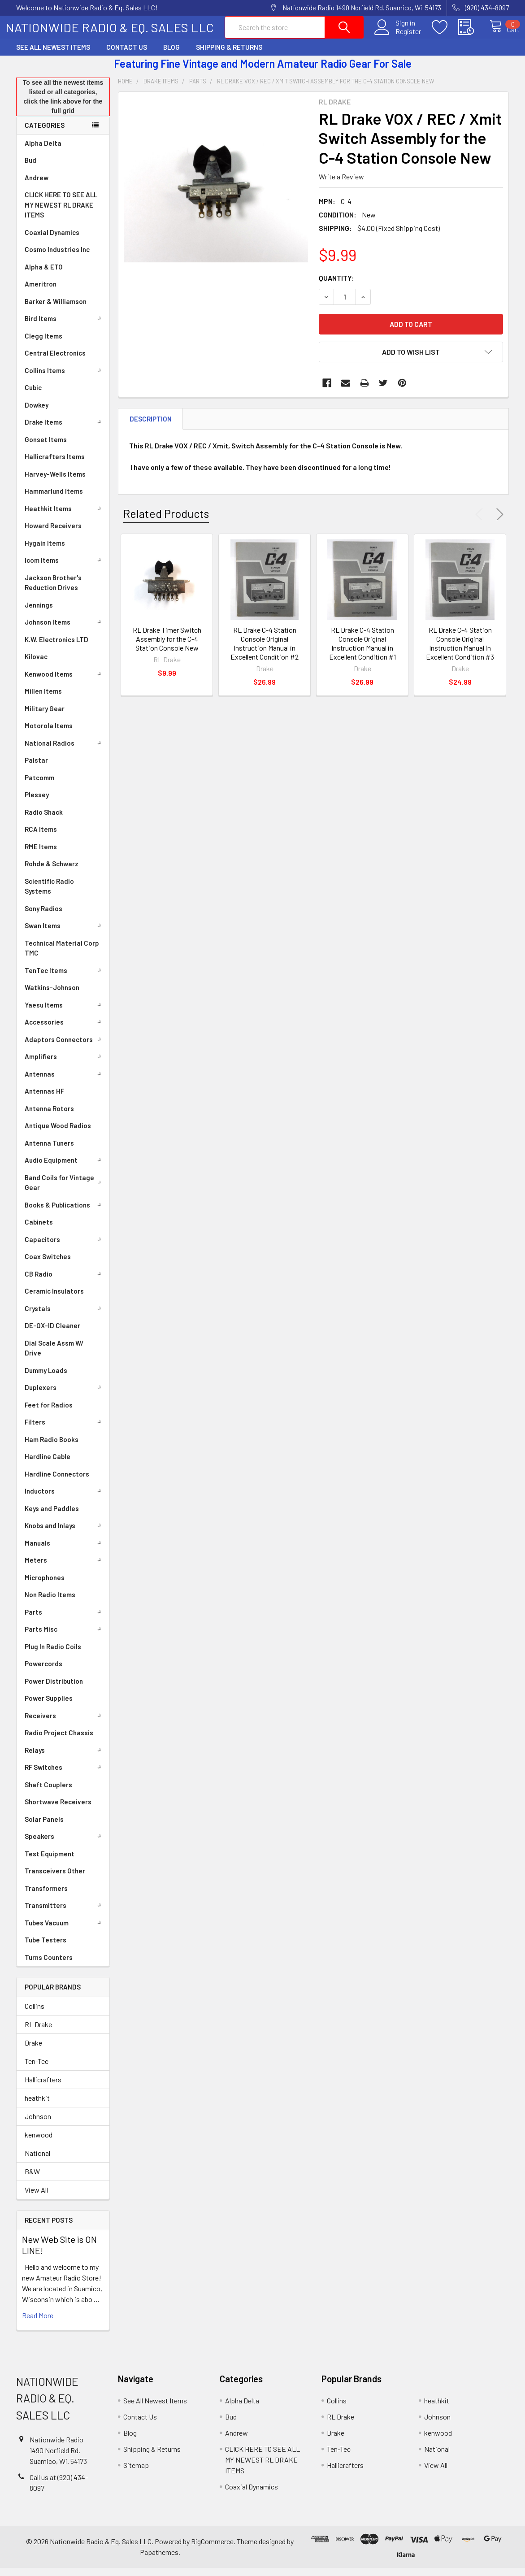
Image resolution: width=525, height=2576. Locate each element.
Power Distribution (54, 1689)
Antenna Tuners (49, 1151)
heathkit (37, 2106)
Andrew (36, 186)
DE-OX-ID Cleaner (52, 1333)
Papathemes (159, 2560)
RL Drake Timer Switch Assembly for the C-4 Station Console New (167, 647)
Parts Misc (64, 1637)
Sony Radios (43, 916)
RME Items (41, 855)
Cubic (33, 395)
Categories (45, 133)
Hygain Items (45, 551)
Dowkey (36, 413)
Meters (64, 1568)
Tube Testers (45, 1948)
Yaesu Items (64, 1013)
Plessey (37, 803)
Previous (481, 522)
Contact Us (126, 55)
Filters (64, 1430)
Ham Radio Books (51, 1447)
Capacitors (64, 1247)
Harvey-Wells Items (55, 482)
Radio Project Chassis (59, 1741)
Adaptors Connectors (64, 1047)
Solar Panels (44, 1827)
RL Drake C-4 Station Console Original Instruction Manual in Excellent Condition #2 (264, 651)
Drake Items (64, 430)
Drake (33, 2050)
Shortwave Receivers (58, 1810)
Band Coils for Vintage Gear (65, 1191)
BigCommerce (212, 2549)
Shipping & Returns (229, 55)
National (37, 2161)
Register (399, 36)
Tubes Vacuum (64, 1931)
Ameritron (40, 292)
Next (498, 522)
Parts (64, 1620)
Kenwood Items (64, 682)
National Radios (64, 751)
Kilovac (36, 664)
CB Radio (64, 1282)
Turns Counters (49, 1965)
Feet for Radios (49, 1413)
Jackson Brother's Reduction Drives (53, 591)
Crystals (64, 1316)
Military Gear (45, 716)
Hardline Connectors (57, 1482)
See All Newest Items (53, 55)
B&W (32, 2179)
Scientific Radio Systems (49, 894)
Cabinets (39, 1230)
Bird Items (64, 326)
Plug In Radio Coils (53, 1655)
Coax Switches (48, 1264)
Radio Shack (44, 820)
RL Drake (38, 2032)
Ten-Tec (36, 2069)
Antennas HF (44, 1099)
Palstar (36, 768)
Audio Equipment (64, 1168)
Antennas (64, 1082)
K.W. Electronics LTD (56, 647)
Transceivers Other (55, 1879)
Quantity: (336, 286)
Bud (30, 168)
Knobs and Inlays (64, 1533)
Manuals (64, 1551)
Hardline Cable (47, 1464)
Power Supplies (49, 1706)
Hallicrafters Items (55, 464)
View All (36, 2198)
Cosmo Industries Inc (57, 257)
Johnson (38, 2124)
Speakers (64, 1844)
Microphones (45, 1585)
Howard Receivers (53, 534)
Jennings (39, 613)
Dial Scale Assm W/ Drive (54, 1356)
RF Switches (64, 1775)
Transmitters (64, 1913)
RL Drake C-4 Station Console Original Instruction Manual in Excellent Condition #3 (460, 651)
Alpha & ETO (44, 275)
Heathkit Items (64, 517)
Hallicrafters (43, 2087)
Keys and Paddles (52, 1516)
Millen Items (43, 699)
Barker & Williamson (56, 309)
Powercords (43, 1672)
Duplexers (64, 1395)
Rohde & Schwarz (51, 872)
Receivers (64, 1724)
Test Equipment (49, 1862)
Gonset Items (46, 447)
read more (37, 2323)
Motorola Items (49, 734)
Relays (64, 1758)
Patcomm (39, 786)
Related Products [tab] (166, 521)
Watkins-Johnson (52, 995)
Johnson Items (64, 630)
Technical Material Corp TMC (62, 956)
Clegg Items (43, 344)
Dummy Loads (46, 1378)
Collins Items (64, 378)
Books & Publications (64, 1213)
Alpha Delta (43, 151)
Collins (34, 2014)
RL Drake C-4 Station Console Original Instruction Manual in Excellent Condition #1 (362, 651)
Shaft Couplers (48, 1793)
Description (151, 427)
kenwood (38, 2142)
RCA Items (41, 837)
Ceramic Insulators (54, 1299)
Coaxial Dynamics (52, 240)
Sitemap (136, 2473)
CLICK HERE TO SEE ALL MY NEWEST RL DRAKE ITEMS (61, 213)
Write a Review (341, 184)
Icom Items (64, 568)
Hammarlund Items (54, 499)
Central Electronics (55, 361)
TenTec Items (64, 978)
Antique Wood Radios (58, 1133)
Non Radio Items (50, 1603)
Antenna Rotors (49, 1116)
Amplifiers (64, 1064)
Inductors (64, 1499)
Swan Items (64, 934)
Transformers (46, 1896)
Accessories (64, 1030)
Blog (171, 55)
